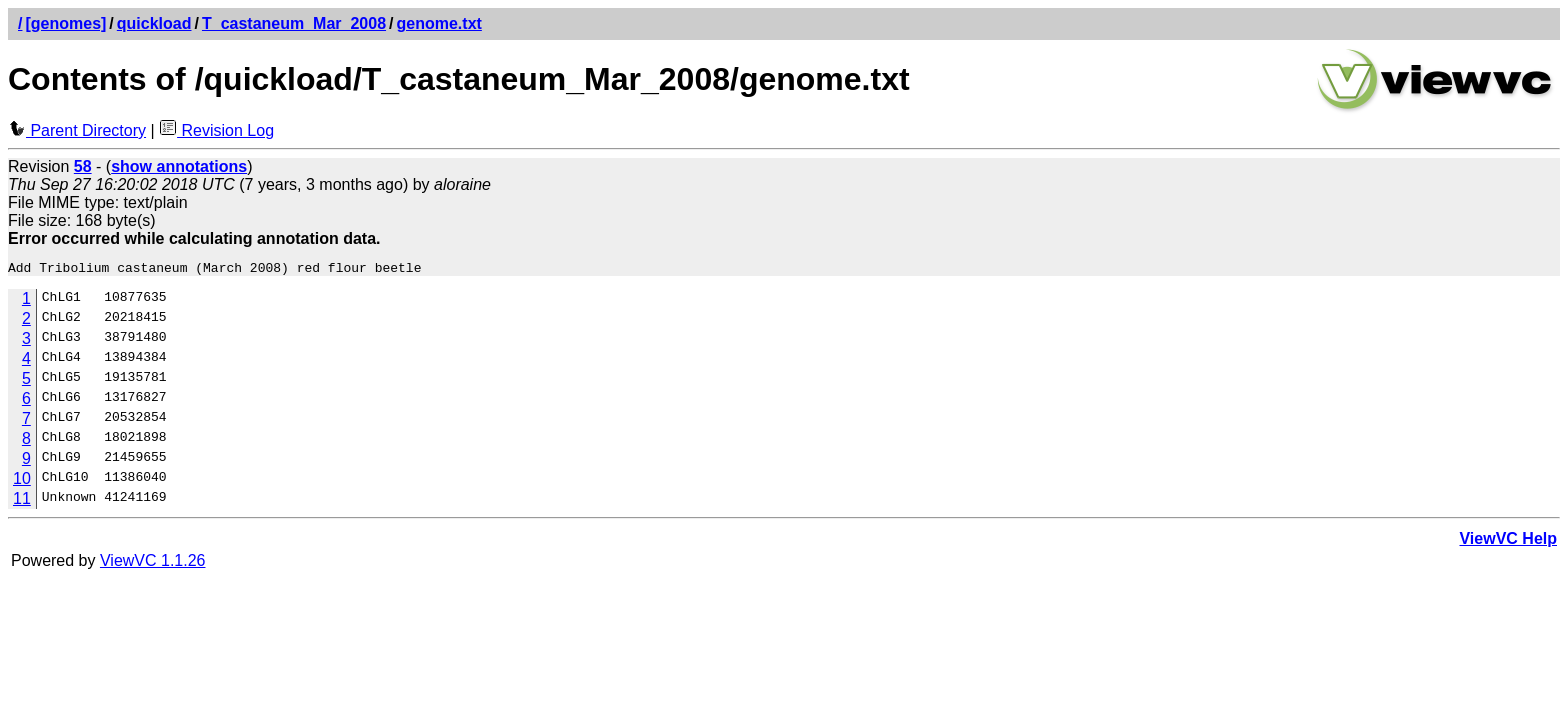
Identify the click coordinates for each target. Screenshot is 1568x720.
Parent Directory (77, 130)
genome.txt (439, 23)
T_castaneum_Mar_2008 (294, 23)
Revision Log (216, 130)
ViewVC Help (1508, 541)
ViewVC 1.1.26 (153, 563)
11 (22, 501)
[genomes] (65, 23)
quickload (154, 23)
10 (22, 481)
